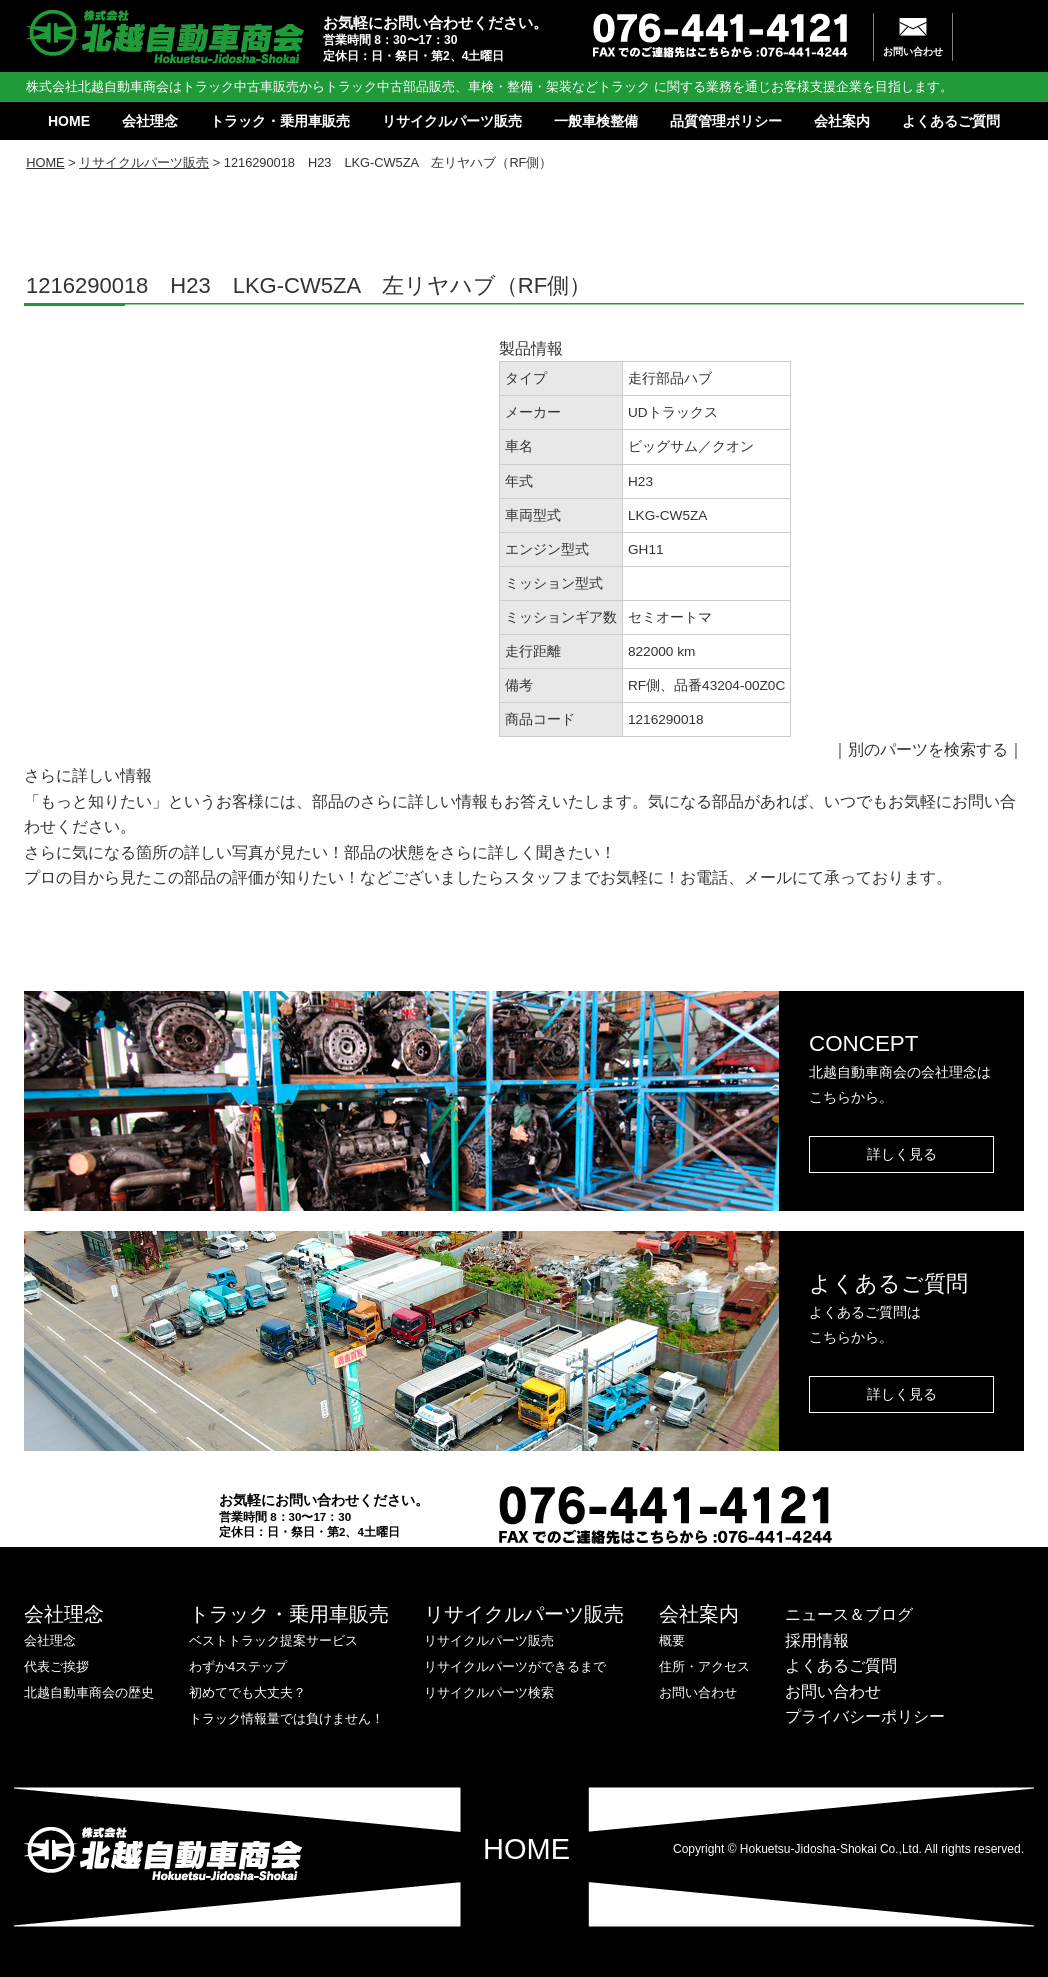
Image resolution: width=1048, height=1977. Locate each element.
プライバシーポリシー (865, 1716)
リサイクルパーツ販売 (452, 121)
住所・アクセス (704, 1666)
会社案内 (842, 121)
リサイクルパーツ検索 (489, 1692)
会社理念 (150, 121)
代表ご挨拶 (56, 1666)
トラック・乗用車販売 (280, 121)
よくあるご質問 (951, 121)
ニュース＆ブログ (849, 1614)
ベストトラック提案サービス (273, 1640)
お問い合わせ (913, 51)
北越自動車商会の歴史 (89, 1692)
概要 (672, 1640)
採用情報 (817, 1640)
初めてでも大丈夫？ (247, 1692)
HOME (69, 121)
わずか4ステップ (238, 1666)
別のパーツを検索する (928, 749)
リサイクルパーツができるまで (515, 1666)
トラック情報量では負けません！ (286, 1718)
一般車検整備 (596, 121)
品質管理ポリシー (726, 121)
